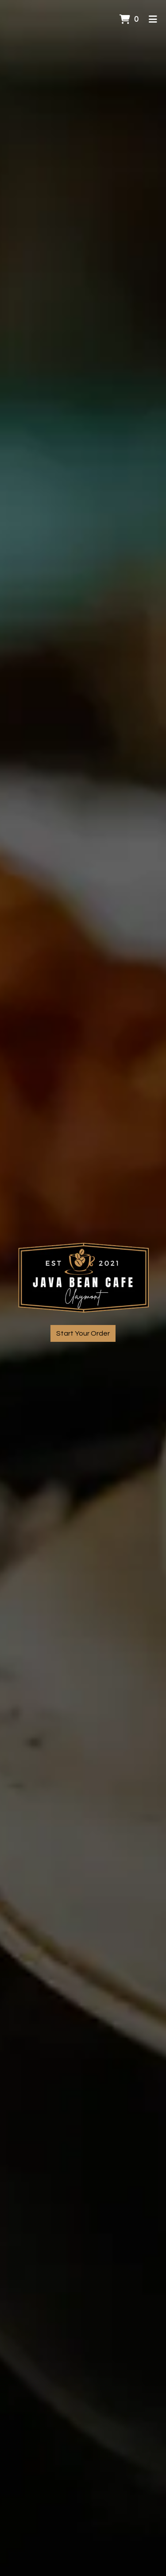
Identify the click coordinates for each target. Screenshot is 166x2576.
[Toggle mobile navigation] (152, 20)
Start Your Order (83, 1333)
